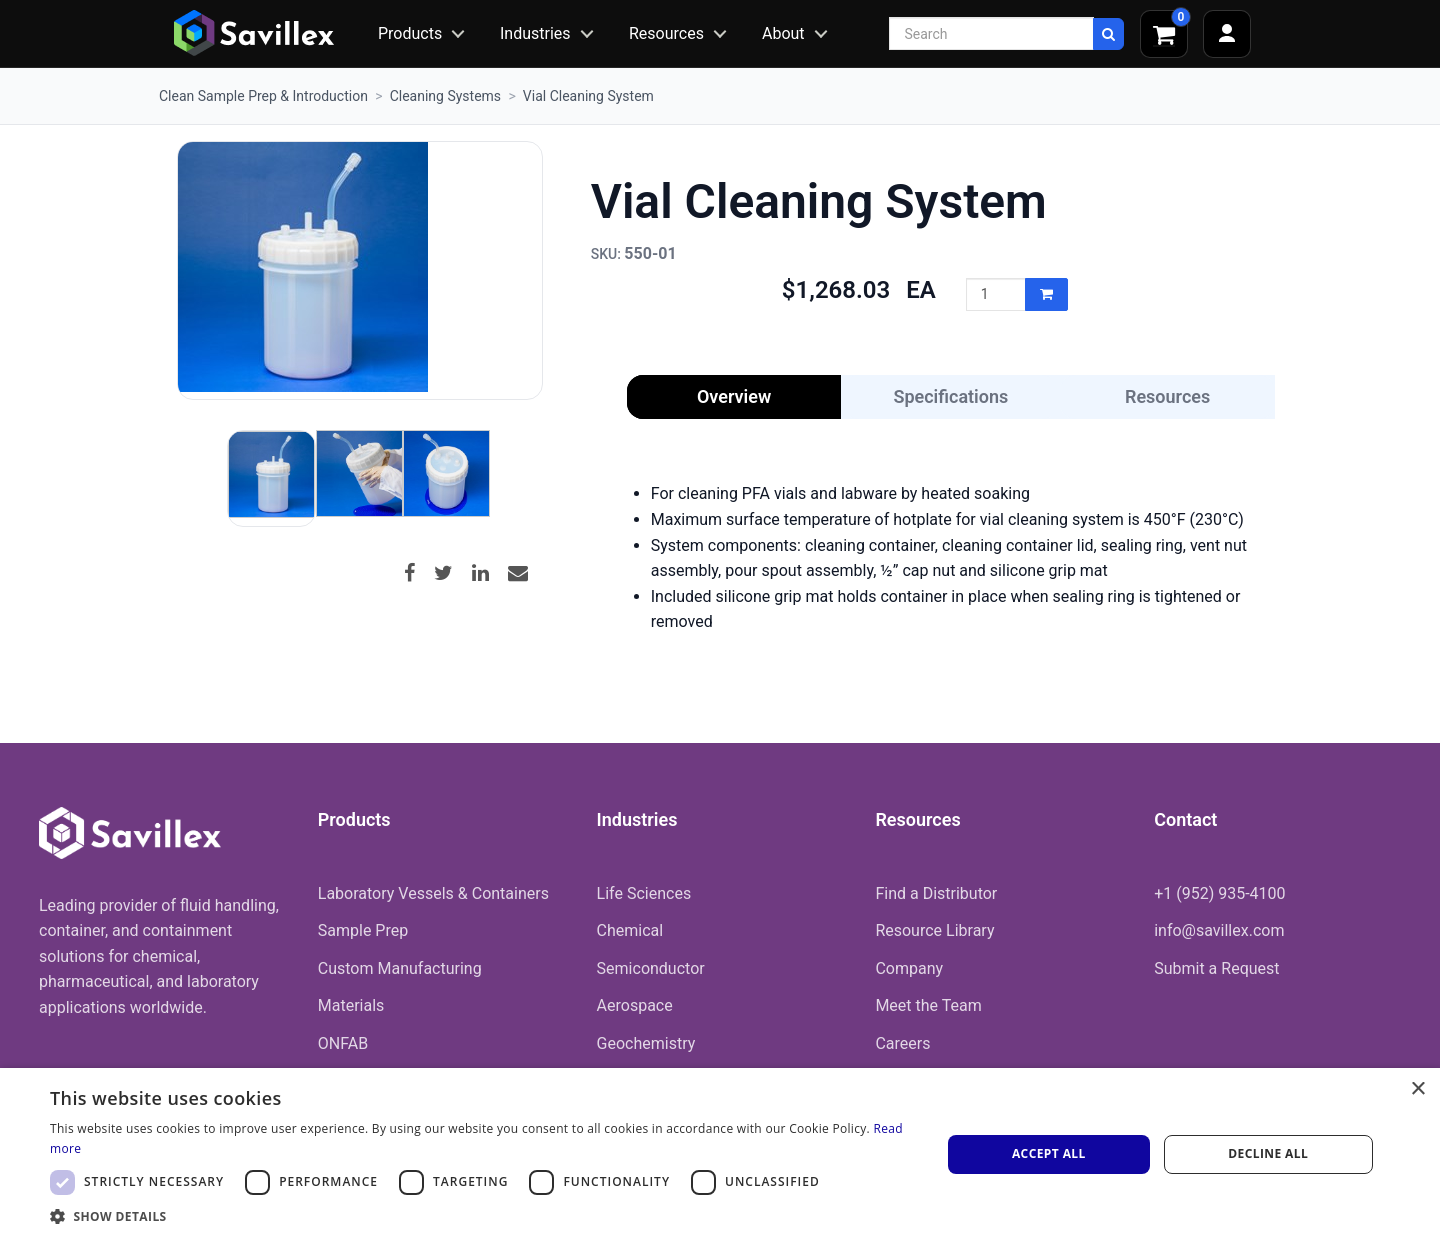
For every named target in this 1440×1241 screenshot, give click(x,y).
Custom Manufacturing (400, 968)
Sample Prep (363, 930)
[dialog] (720, 1154)
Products (410, 33)
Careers (902, 1043)
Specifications (950, 396)
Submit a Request (1216, 968)
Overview (734, 396)
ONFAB (343, 1043)
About (783, 33)
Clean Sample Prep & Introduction (263, 96)
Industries (535, 33)
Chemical (630, 930)
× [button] (1417, 1089)
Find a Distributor (936, 893)
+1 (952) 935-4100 (1219, 893)
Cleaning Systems (445, 96)
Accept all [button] (1049, 1153)
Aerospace (635, 1005)
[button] (482, 1216)
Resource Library (934, 930)
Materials (351, 1005)
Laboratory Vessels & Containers (433, 893)
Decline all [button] (1268, 1153)
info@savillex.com (1219, 930)
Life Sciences (644, 893)
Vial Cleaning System (588, 96)
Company (909, 968)
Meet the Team (928, 1005)
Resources (666, 33)
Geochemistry (646, 1043)
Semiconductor (651, 968)
